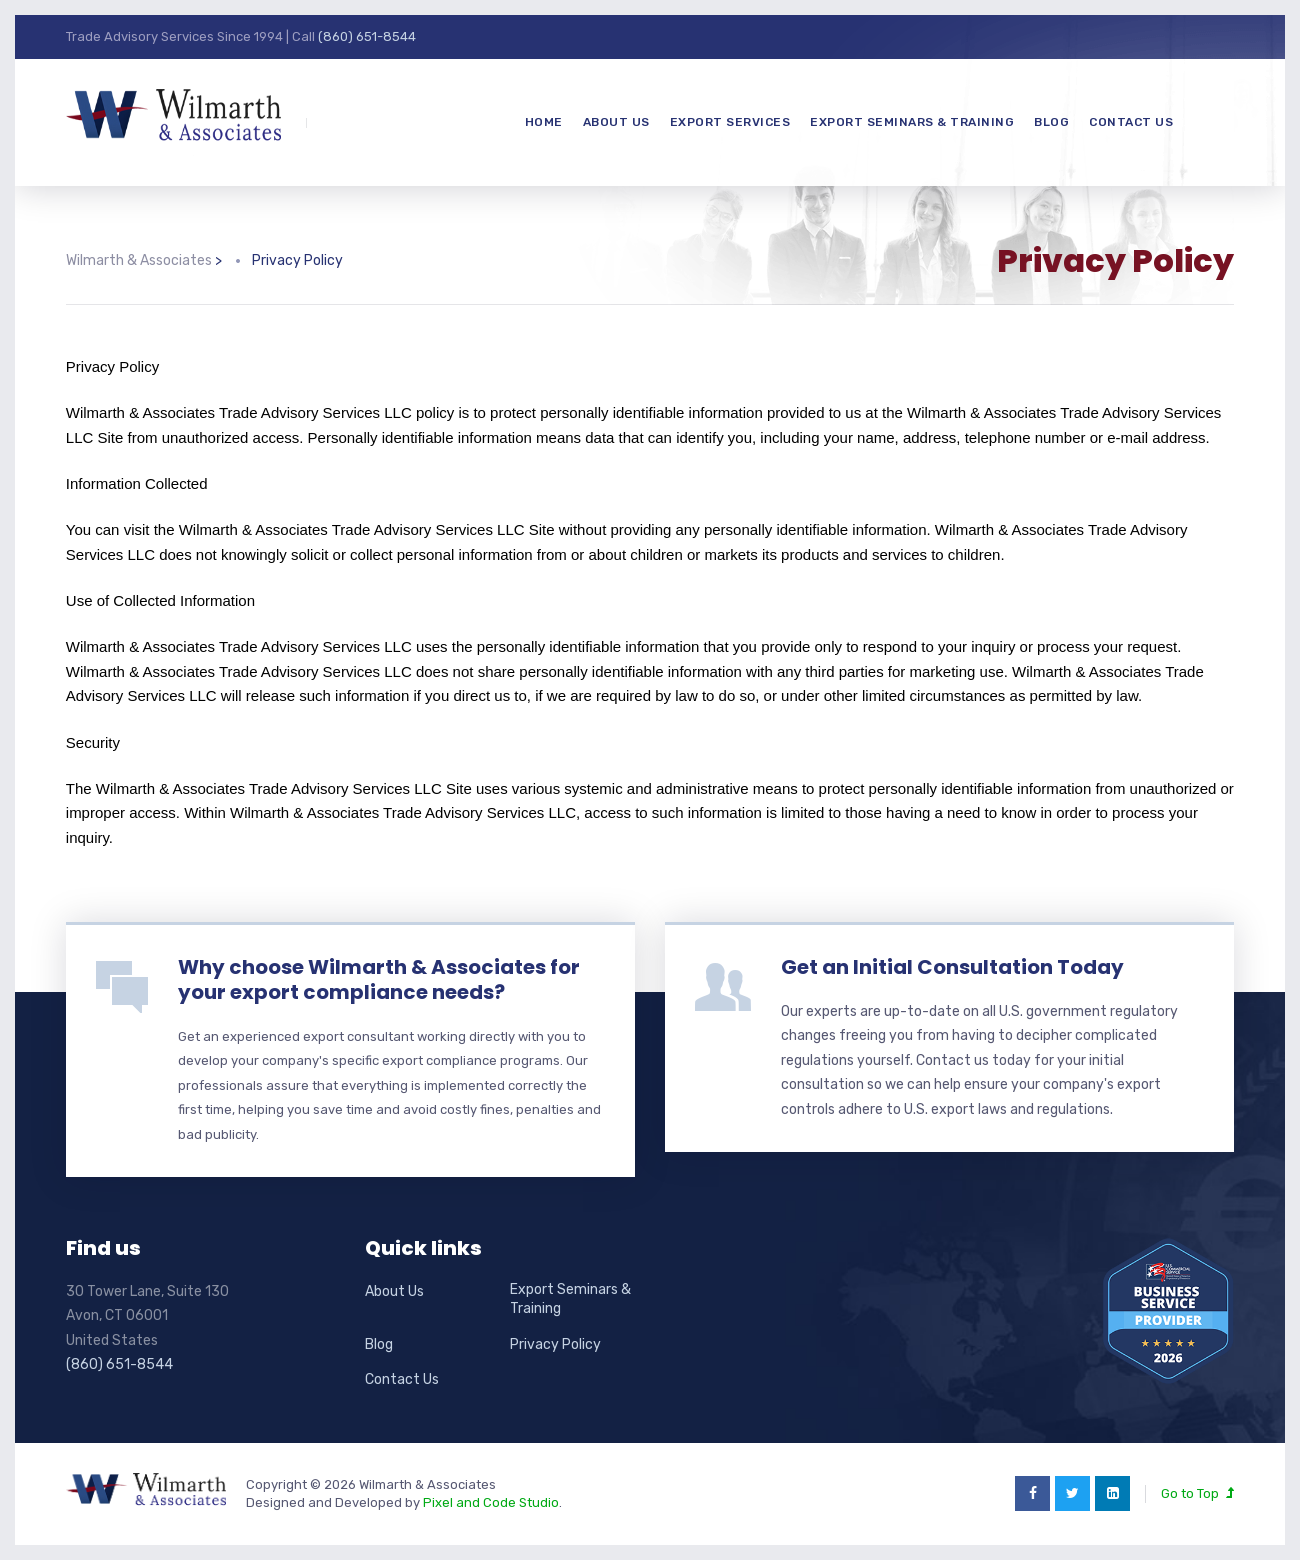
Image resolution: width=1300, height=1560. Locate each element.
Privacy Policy (555, 1344)
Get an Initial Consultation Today (952, 967)
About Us (616, 122)
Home (544, 122)
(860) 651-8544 (367, 36)
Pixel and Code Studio (491, 1502)
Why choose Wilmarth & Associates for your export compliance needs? (379, 979)
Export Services (730, 122)
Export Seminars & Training (912, 122)
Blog (1051, 122)
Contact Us (1131, 122)
